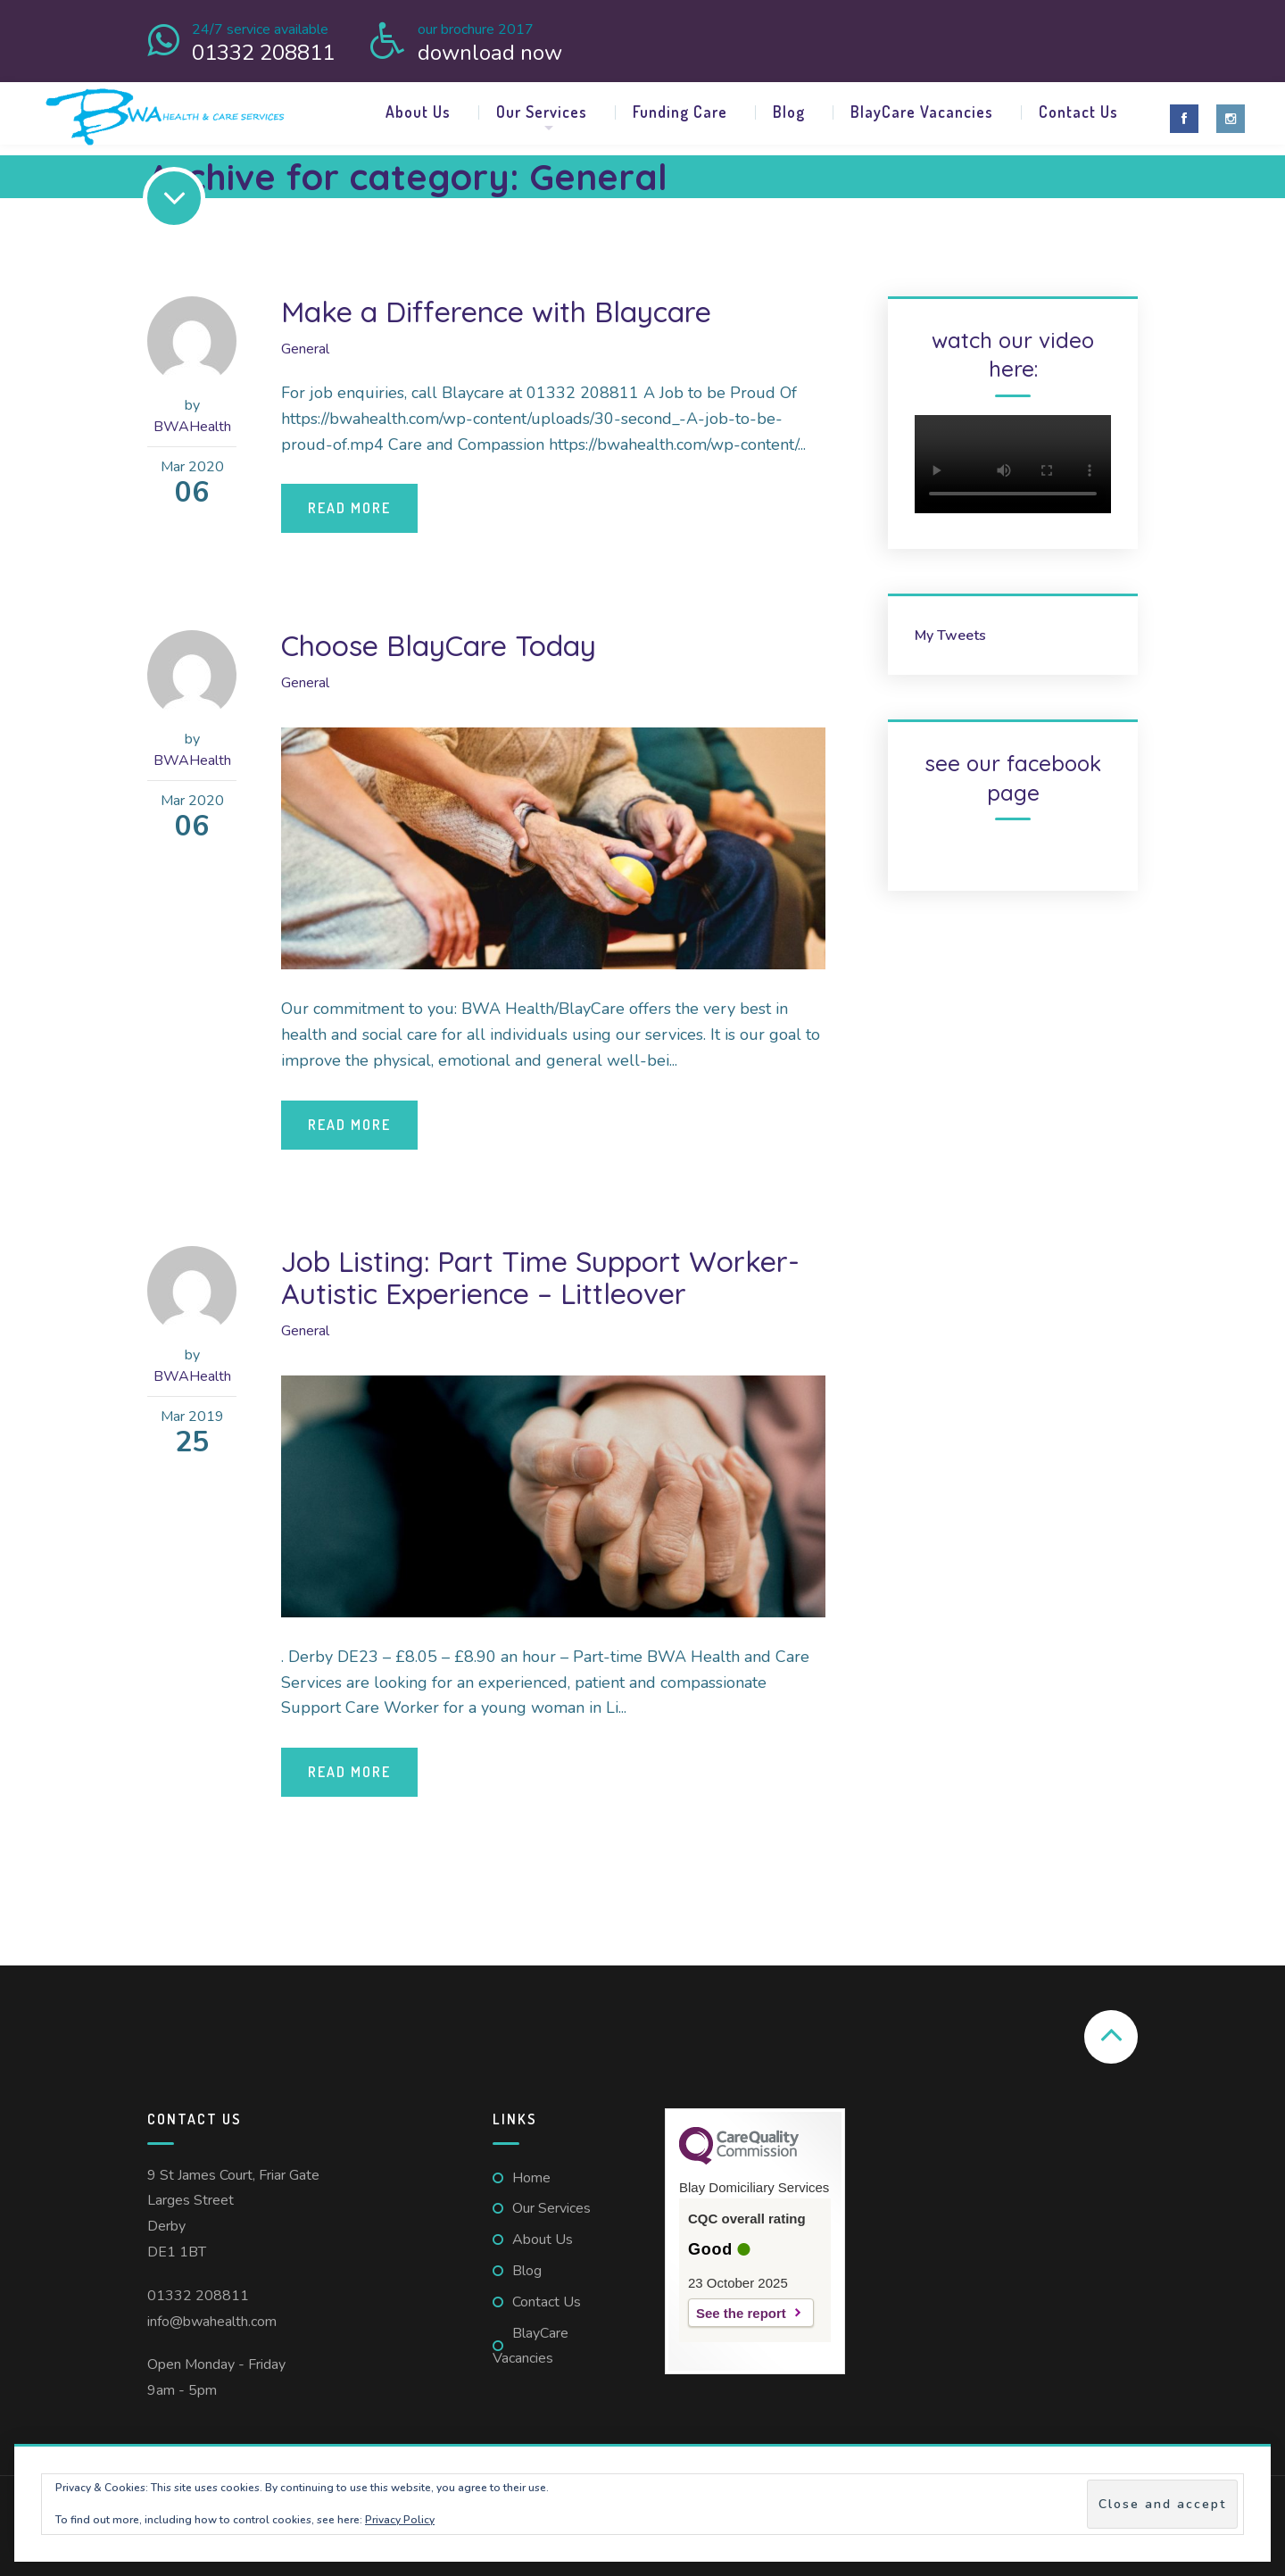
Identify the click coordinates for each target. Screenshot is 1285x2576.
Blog (789, 111)
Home (531, 2178)
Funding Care (680, 111)
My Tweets (950, 635)
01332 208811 (198, 2296)
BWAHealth (192, 426)
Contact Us (1078, 111)
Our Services (541, 111)
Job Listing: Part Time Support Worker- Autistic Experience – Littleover (540, 1276)
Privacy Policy (400, 2520)
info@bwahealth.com (212, 2321)
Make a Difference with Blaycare (496, 311)
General (305, 349)
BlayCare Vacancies (921, 111)
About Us (418, 111)
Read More (349, 508)
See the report (741, 2313)
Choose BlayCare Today (438, 645)
